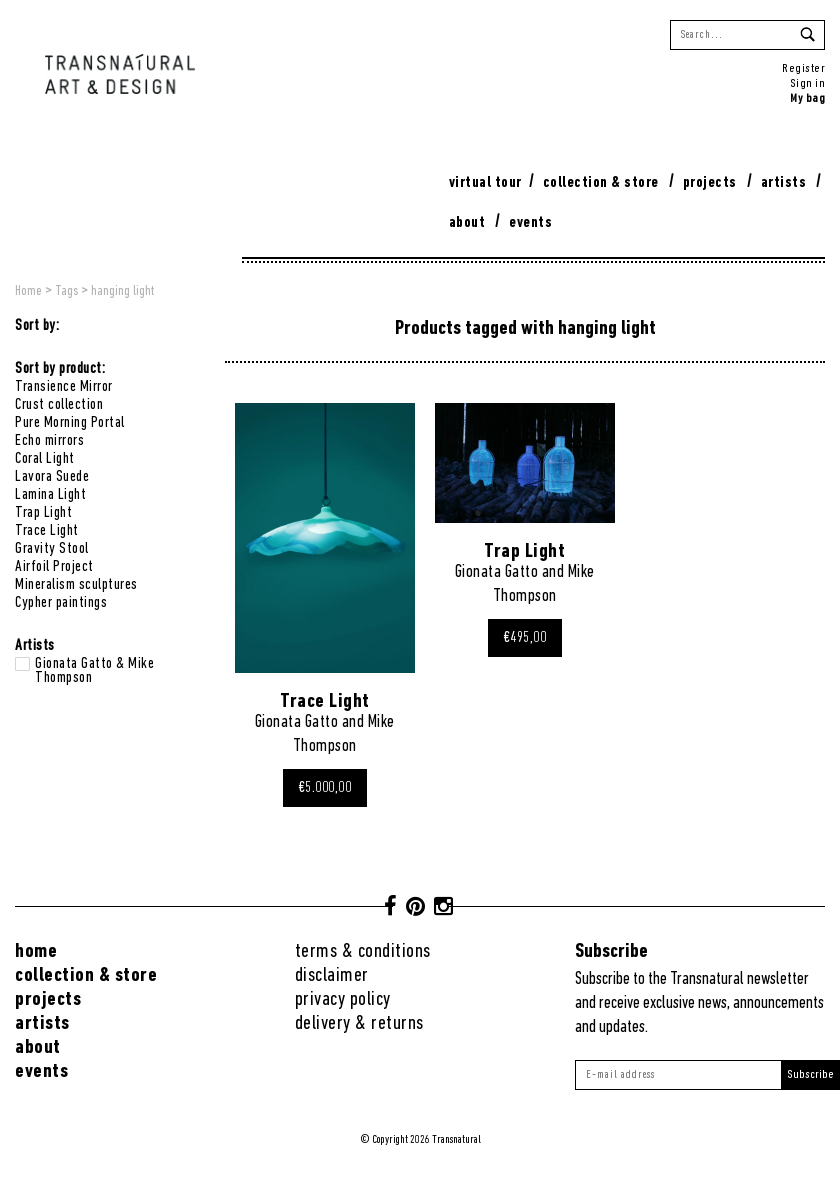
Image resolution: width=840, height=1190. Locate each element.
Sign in (808, 83)
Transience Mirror (64, 387)
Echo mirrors (49, 441)
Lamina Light (50, 495)
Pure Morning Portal (70, 423)
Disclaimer (332, 975)
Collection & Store (601, 183)
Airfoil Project (54, 567)
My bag (807, 98)
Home (28, 291)
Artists (784, 183)
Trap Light (43, 513)
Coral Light (45, 459)
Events (530, 223)
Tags (66, 291)
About (467, 223)
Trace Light (47, 531)
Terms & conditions (363, 951)
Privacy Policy (343, 999)
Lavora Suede (52, 477)
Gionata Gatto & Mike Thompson (94, 664)
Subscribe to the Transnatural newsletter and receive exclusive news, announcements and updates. (699, 1003)
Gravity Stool (52, 549)
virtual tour (485, 183)
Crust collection (59, 405)
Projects (710, 183)
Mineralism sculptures (76, 585)
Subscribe (810, 1074)
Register (803, 68)
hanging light (122, 291)
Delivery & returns (359, 1023)
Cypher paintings (61, 603)
